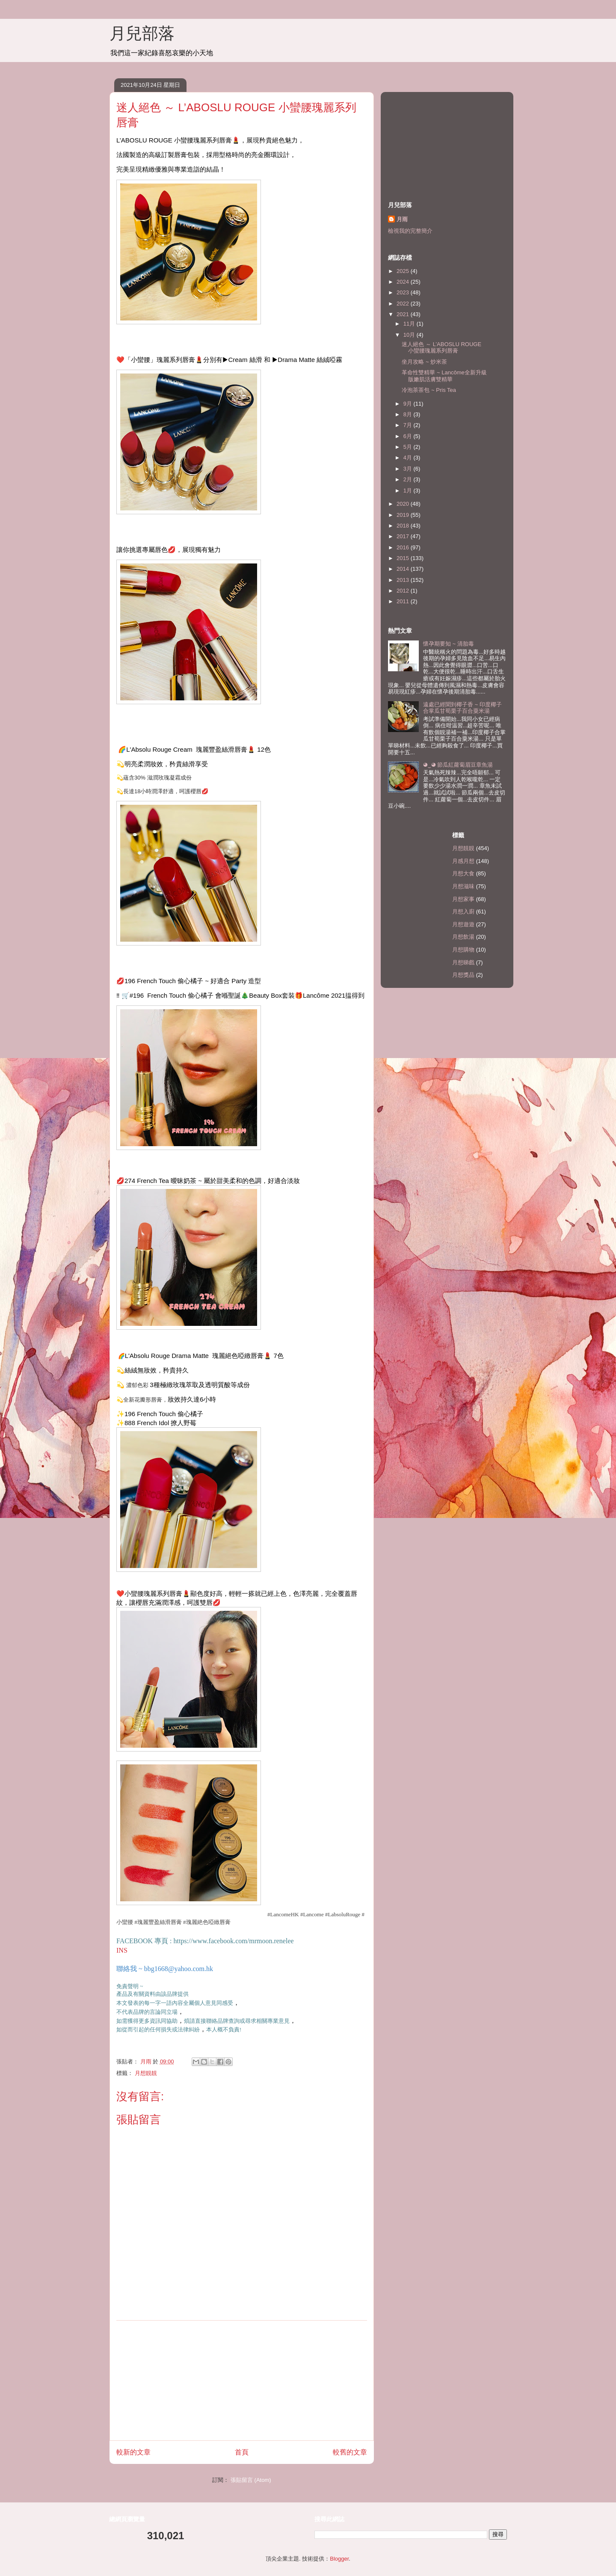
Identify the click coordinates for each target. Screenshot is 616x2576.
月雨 (402, 219)
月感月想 (463, 861)
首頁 (242, 2452)
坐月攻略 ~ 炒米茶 (424, 362)
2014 (404, 569)
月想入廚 (463, 911)
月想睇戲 (463, 962)
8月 (408, 414)
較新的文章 (133, 2452)
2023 (404, 292)
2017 (404, 536)
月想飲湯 (463, 937)
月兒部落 (142, 33)
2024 (404, 282)
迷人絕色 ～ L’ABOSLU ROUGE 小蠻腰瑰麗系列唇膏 (441, 347)
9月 (408, 403)
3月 (408, 468)
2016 (404, 547)
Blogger (339, 2558)
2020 (404, 504)
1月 (408, 490)
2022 (404, 303)
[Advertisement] (242, 2380)
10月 (410, 335)
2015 (404, 558)
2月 (408, 479)
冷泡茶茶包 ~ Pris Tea (429, 390)
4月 (408, 457)
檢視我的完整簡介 (410, 231)
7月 (408, 425)
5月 (408, 447)
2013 (404, 580)
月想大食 (463, 873)
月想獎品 (463, 975)
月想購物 (463, 949)
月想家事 (463, 899)
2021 (404, 314)
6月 (408, 436)
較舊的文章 (350, 2452)
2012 (404, 590)
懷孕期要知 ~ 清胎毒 (448, 643)
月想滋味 (463, 886)
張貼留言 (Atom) (251, 2480)
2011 (404, 601)
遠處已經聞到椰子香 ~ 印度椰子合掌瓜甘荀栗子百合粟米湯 (462, 707)
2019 (404, 515)
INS (121, 1950)
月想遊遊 (463, 924)
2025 (404, 271)
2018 (404, 525)
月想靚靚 (146, 2073)
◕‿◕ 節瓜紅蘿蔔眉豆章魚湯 (458, 765)
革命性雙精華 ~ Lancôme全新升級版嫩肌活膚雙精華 (444, 375)
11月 (410, 323)
